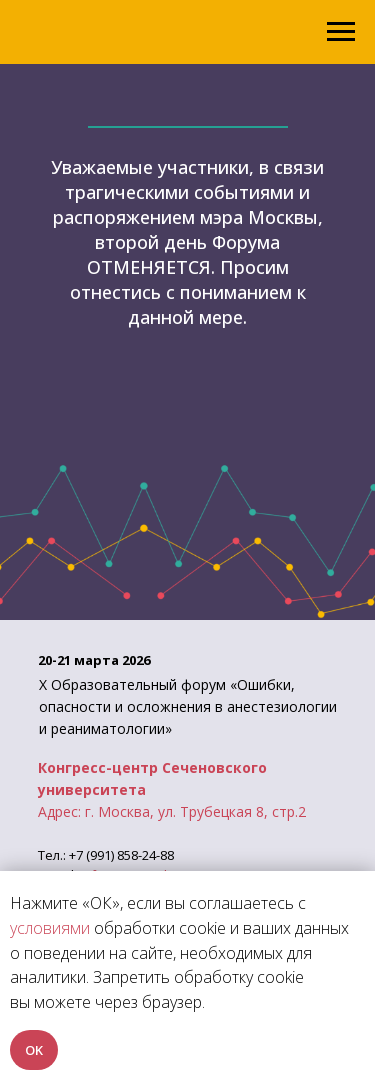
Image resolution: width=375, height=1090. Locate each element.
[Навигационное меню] (341, 32)
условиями (50, 928)
